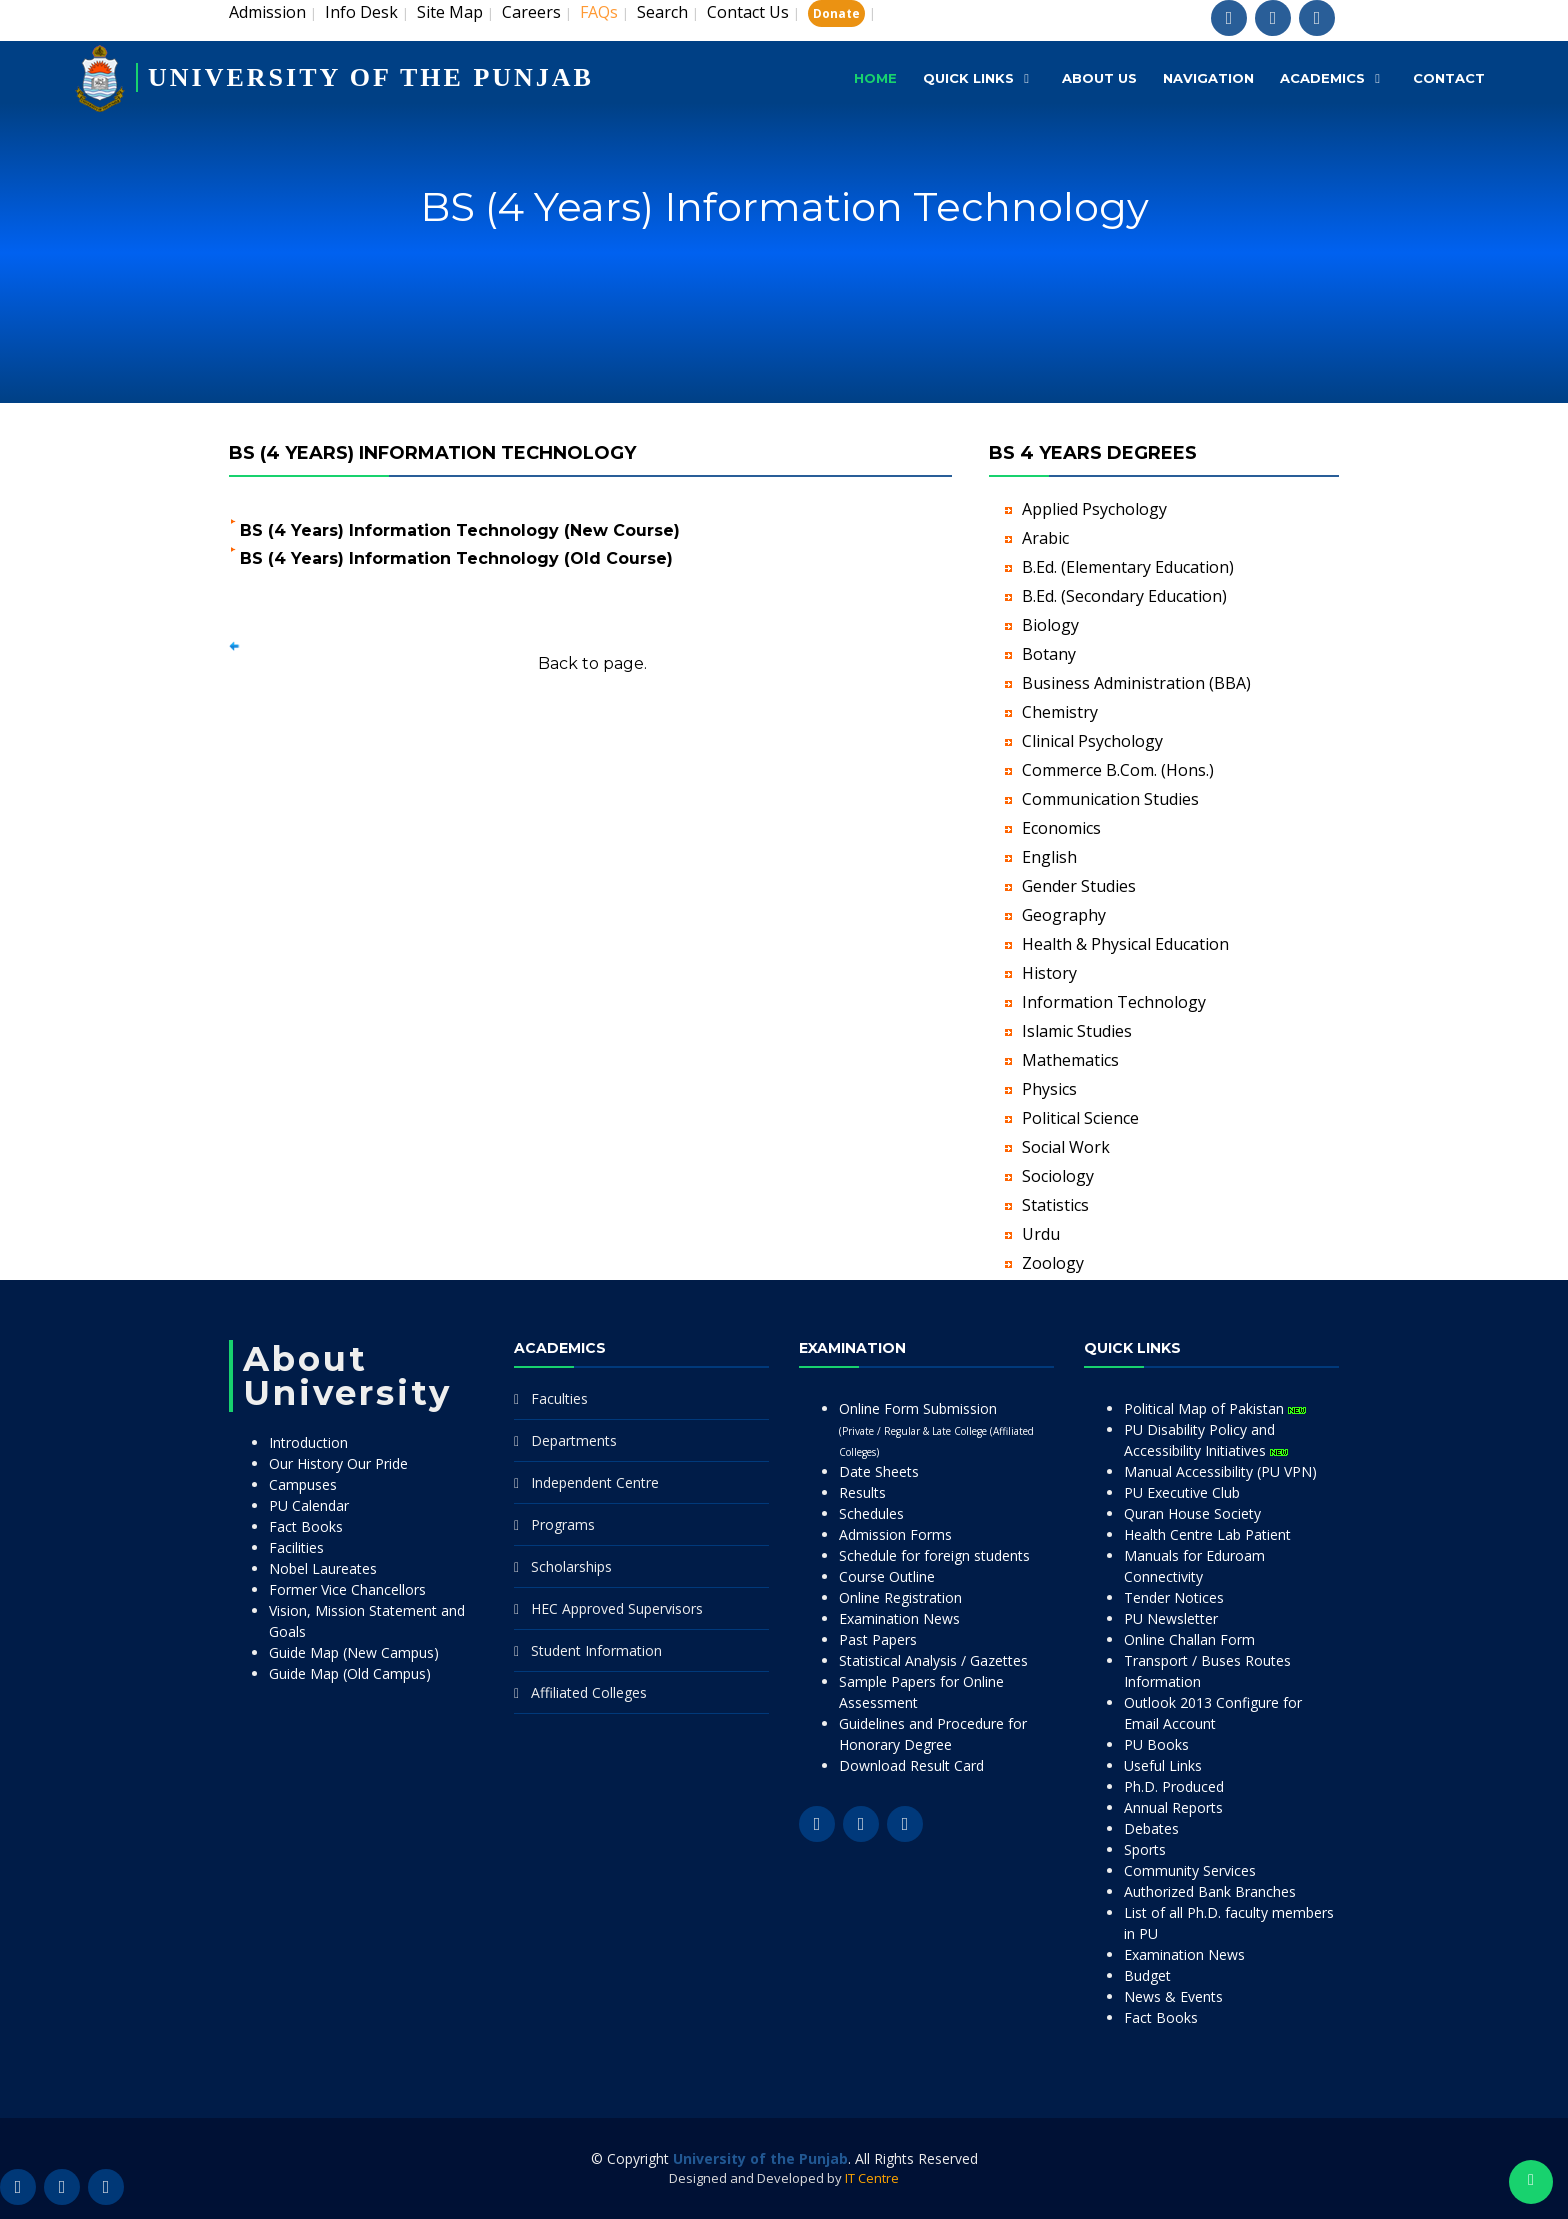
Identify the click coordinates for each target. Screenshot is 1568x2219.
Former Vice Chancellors (347, 1589)
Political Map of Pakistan (1215, 1408)
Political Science (1080, 1118)
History (1049, 973)
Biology (1050, 625)
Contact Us (748, 12)
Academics (1322, 78)
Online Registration (900, 1597)
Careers (531, 12)
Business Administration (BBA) (1136, 683)
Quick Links (968, 78)
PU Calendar (309, 1505)
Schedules (871, 1513)
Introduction (308, 1442)
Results (862, 1492)
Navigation (1208, 78)
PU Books (1156, 1744)
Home (875, 78)
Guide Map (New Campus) (354, 1652)
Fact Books (306, 1526)
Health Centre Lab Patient (1207, 1534)
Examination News (899, 1618)
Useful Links (1163, 1765)
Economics (1061, 828)
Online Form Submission (936, 1429)
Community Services (1190, 1870)
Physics (1049, 1089)
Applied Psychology (1094, 509)
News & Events (1173, 1996)
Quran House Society (1192, 1513)
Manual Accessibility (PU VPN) (1220, 1471)
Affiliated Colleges (589, 1692)
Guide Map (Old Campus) (350, 1673)
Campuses (303, 1484)
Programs (563, 1524)
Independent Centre (595, 1482)
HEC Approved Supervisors (617, 1608)
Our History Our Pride (338, 1463)
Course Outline (887, 1576)
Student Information (596, 1650)
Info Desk (361, 12)
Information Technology (1114, 1002)
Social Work (1066, 1147)
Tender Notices (1174, 1597)
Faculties (559, 1398)
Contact (1449, 78)
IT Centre (872, 2178)
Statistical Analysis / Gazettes (933, 1660)
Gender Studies (1079, 886)
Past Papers (878, 1639)
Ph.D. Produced (1174, 1786)
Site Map (450, 12)
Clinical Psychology (1092, 741)
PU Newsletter (1171, 1618)
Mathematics (1070, 1060)
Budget (1147, 1975)
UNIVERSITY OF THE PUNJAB (371, 77)
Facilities (296, 1547)
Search (662, 12)
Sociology (1058, 1176)
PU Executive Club (1182, 1492)
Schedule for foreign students (934, 1555)
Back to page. (592, 663)
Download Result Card (911, 1765)
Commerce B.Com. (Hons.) (1118, 770)
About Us (1099, 78)
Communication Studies (1110, 799)
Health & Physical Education (1125, 944)
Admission (267, 12)
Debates (1151, 1828)
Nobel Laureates (323, 1568)
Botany (1049, 654)
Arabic (1045, 538)
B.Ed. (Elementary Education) (1128, 567)
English (1049, 857)
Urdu (1041, 1234)
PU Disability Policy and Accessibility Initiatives (1206, 1440)
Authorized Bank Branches (1210, 1891)
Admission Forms (895, 1534)
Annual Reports (1173, 1807)
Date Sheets (879, 1471)
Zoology (1053, 1263)
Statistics (1055, 1205)
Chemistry (1060, 712)
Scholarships (571, 1566)
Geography (1064, 915)
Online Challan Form (1189, 1639)
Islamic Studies (1077, 1031)
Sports (1145, 1849)
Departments (574, 1440)
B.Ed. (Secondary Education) (1124, 596)
